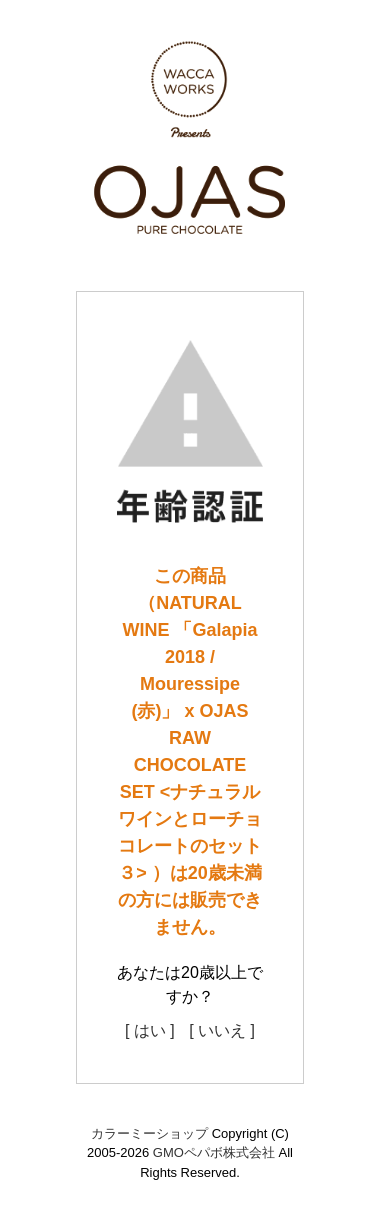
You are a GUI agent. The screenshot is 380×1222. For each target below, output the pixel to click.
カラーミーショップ (149, 1133)
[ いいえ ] (222, 1030)
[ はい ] (150, 1030)
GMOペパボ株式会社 (214, 1152)
